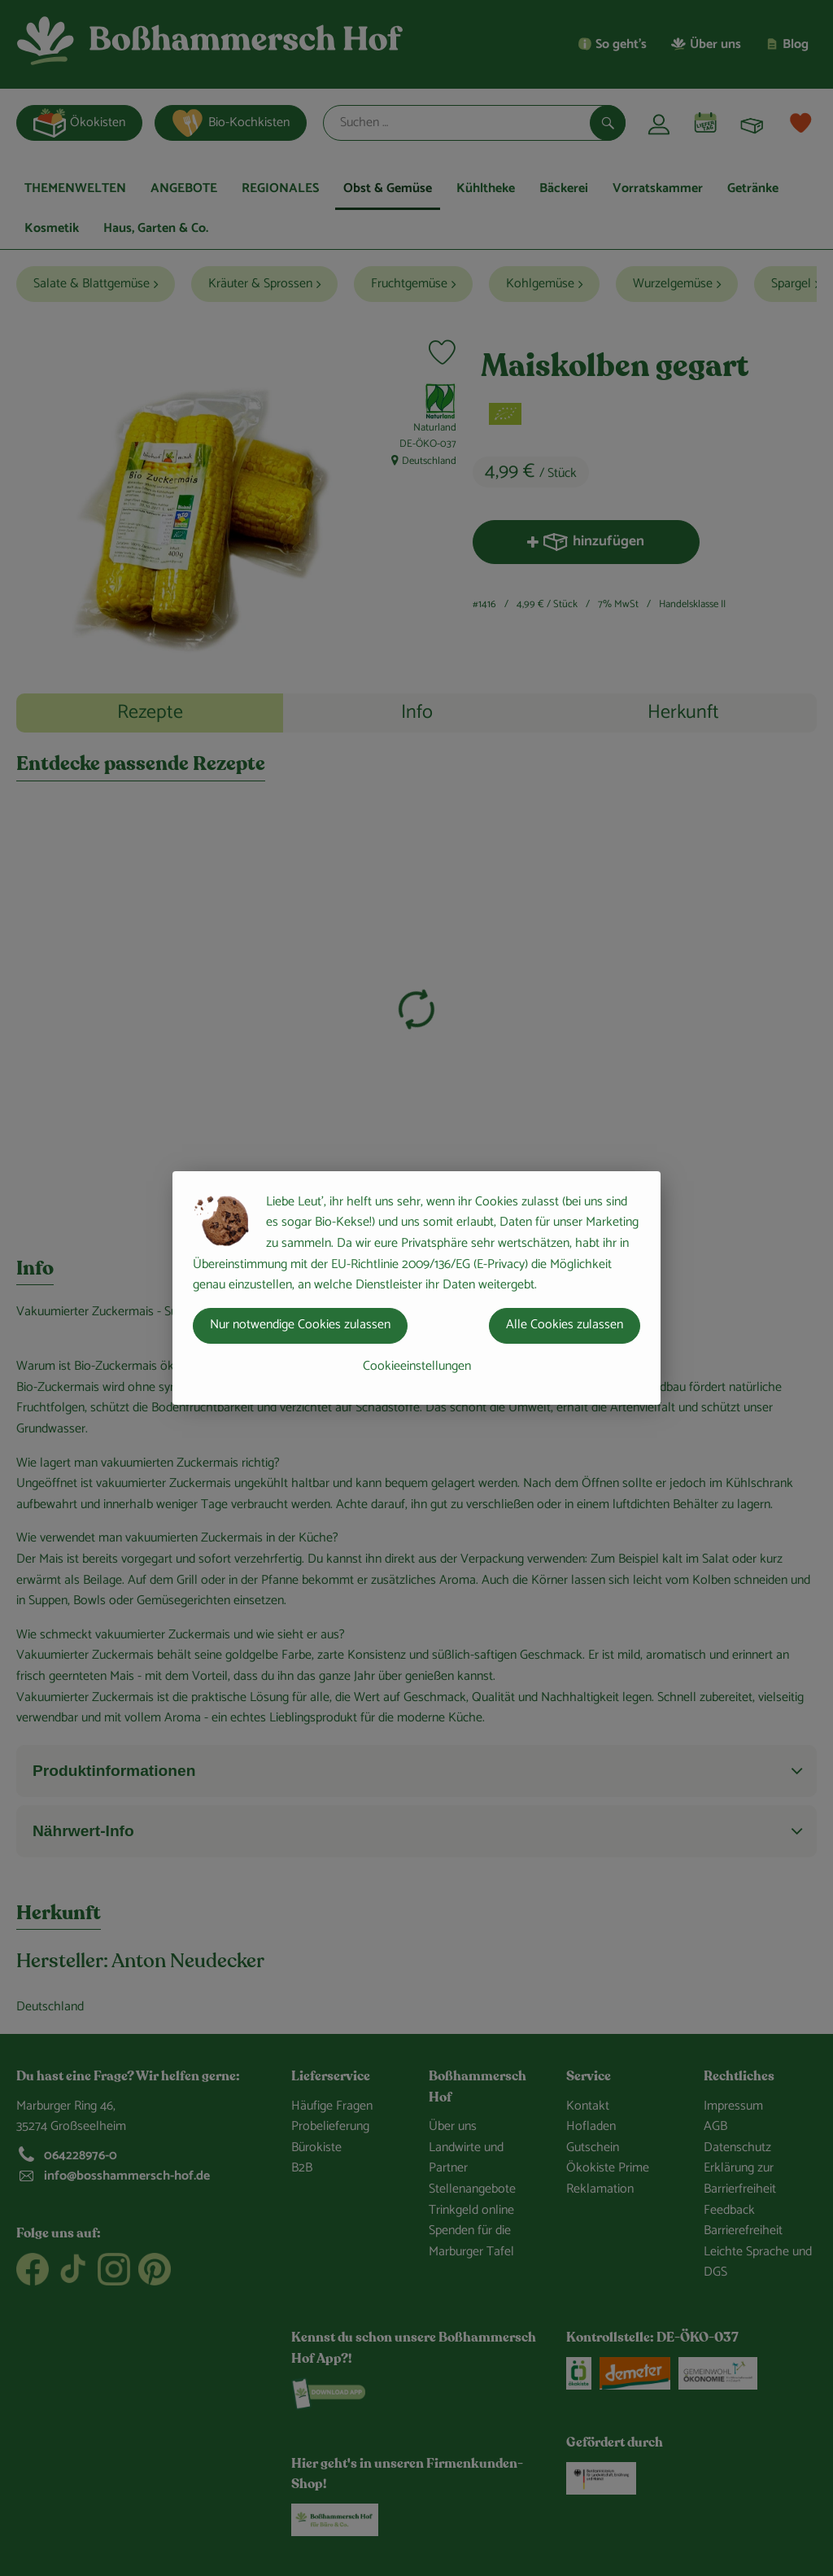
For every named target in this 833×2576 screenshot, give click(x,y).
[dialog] (416, 1288)
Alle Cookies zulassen (564, 1325)
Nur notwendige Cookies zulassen (300, 1325)
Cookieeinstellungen (417, 1366)
